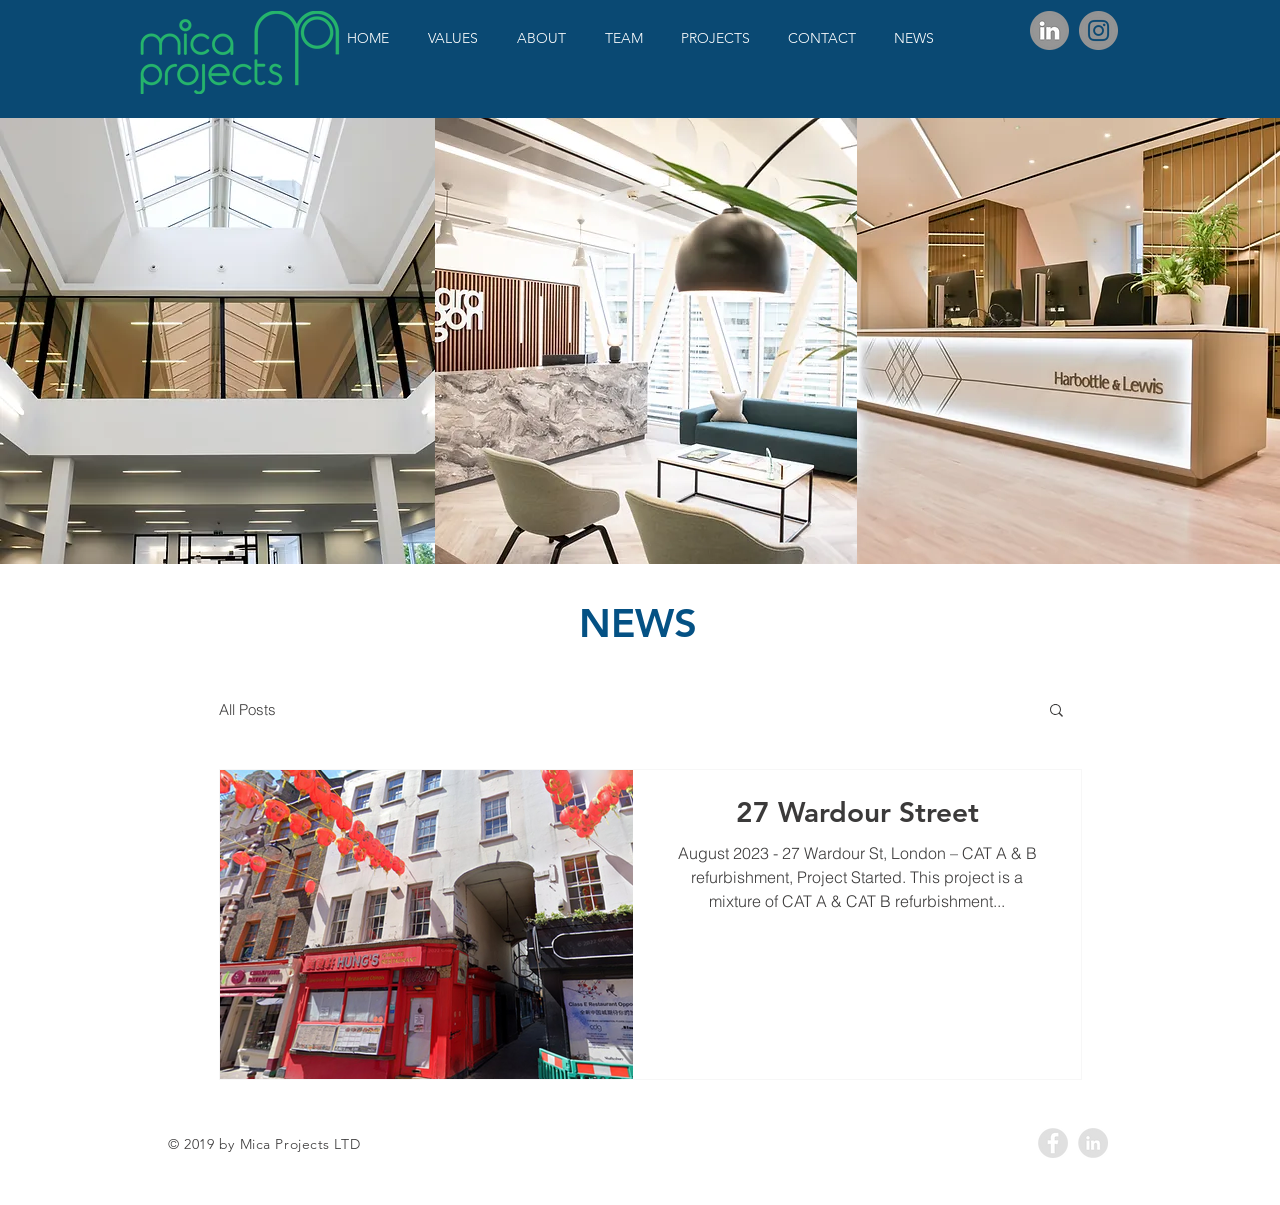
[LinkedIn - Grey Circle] (1093, 1143)
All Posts (247, 709)
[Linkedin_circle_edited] (1049, 30)
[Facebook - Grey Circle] (1053, 1143)
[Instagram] (1098, 30)
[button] (1056, 711)
